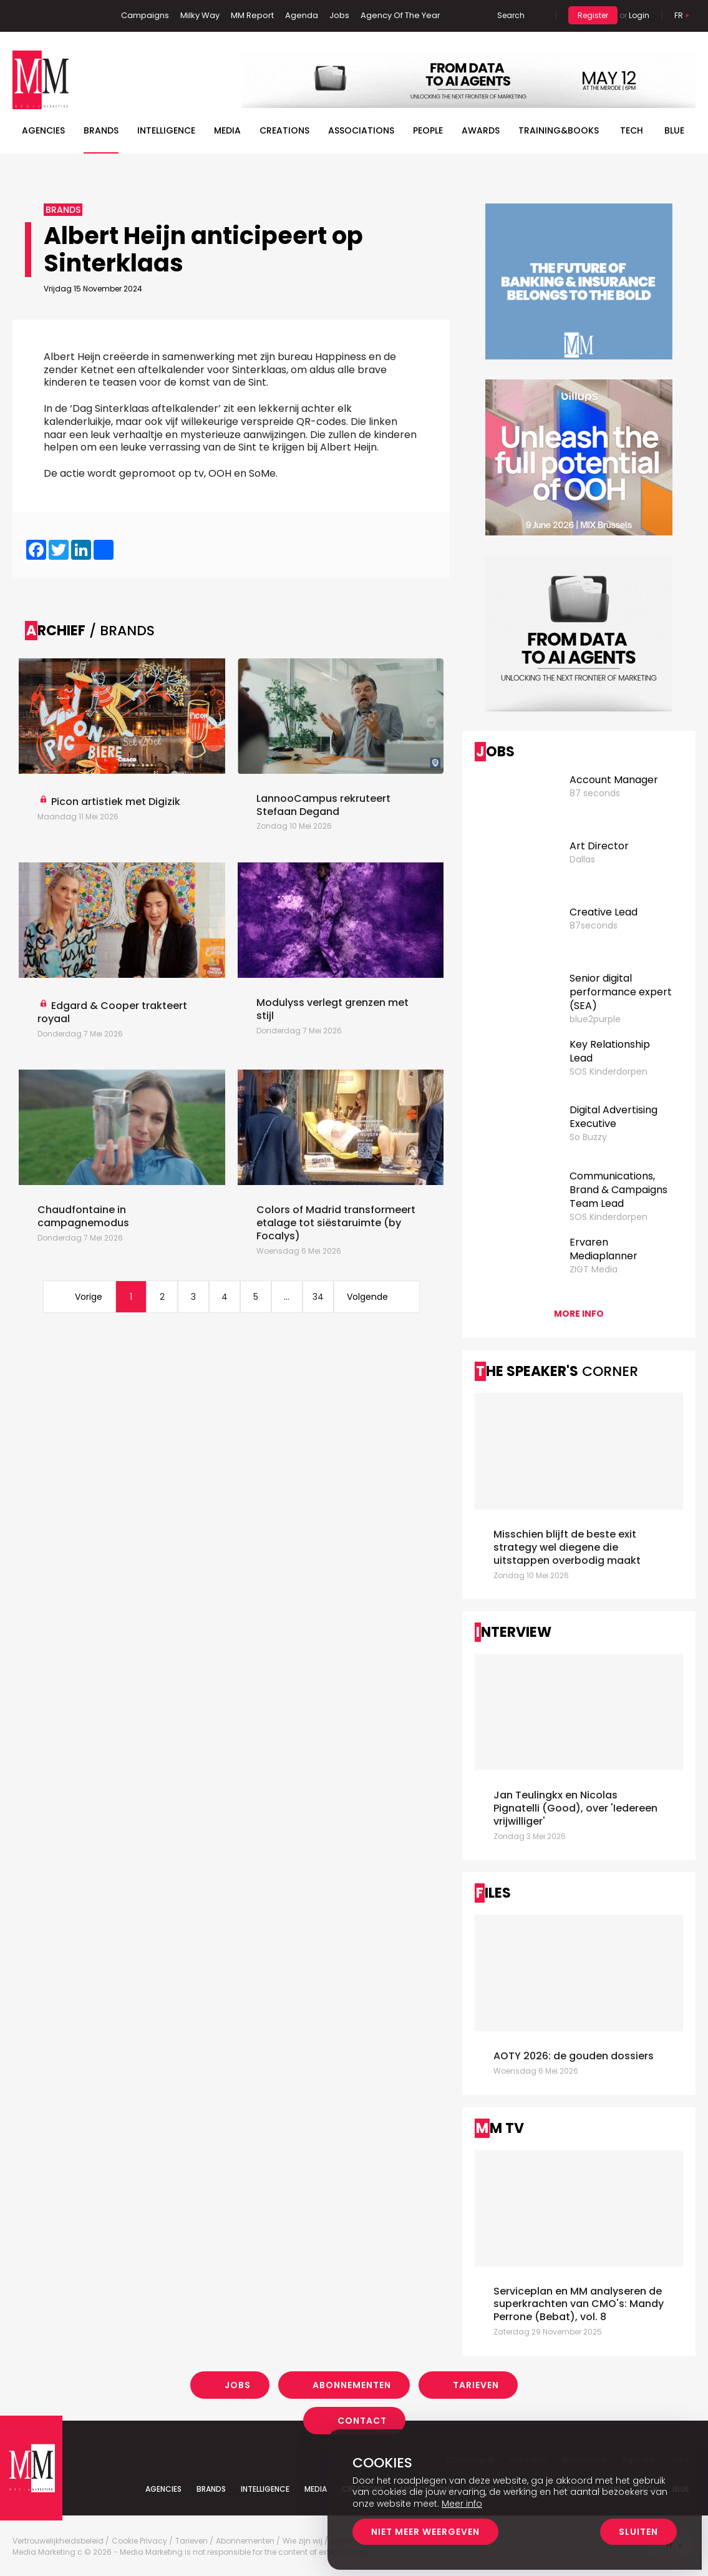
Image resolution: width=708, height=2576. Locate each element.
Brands (101, 130)
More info (579, 1313)
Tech (631, 130)
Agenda (301, 15)
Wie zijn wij (302, 2541)
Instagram (80, 15)
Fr (678, 15)
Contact (362, 2420)
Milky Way (200, 15)
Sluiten (638, 2531)
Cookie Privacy (139, 2541)
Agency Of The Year (400, 15)
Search (511, 15)
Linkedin (40, 15)
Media (227, 130)
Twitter (59, 15)
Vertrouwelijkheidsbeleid (58, 2541)
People (428, 130)
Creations (284, 130)
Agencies (43, 130)
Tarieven (476, 2385)
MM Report (252, 15)
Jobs (339, 15)
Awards (481, 130)
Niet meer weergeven (425, 2531)
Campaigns (145, 15)
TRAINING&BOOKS (558, 130)
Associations (361, 130)
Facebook (21, 15)
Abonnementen (352, 2385)
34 (318, 1296)
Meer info (462, 2503)
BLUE (674, 130)
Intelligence (166, 130)
